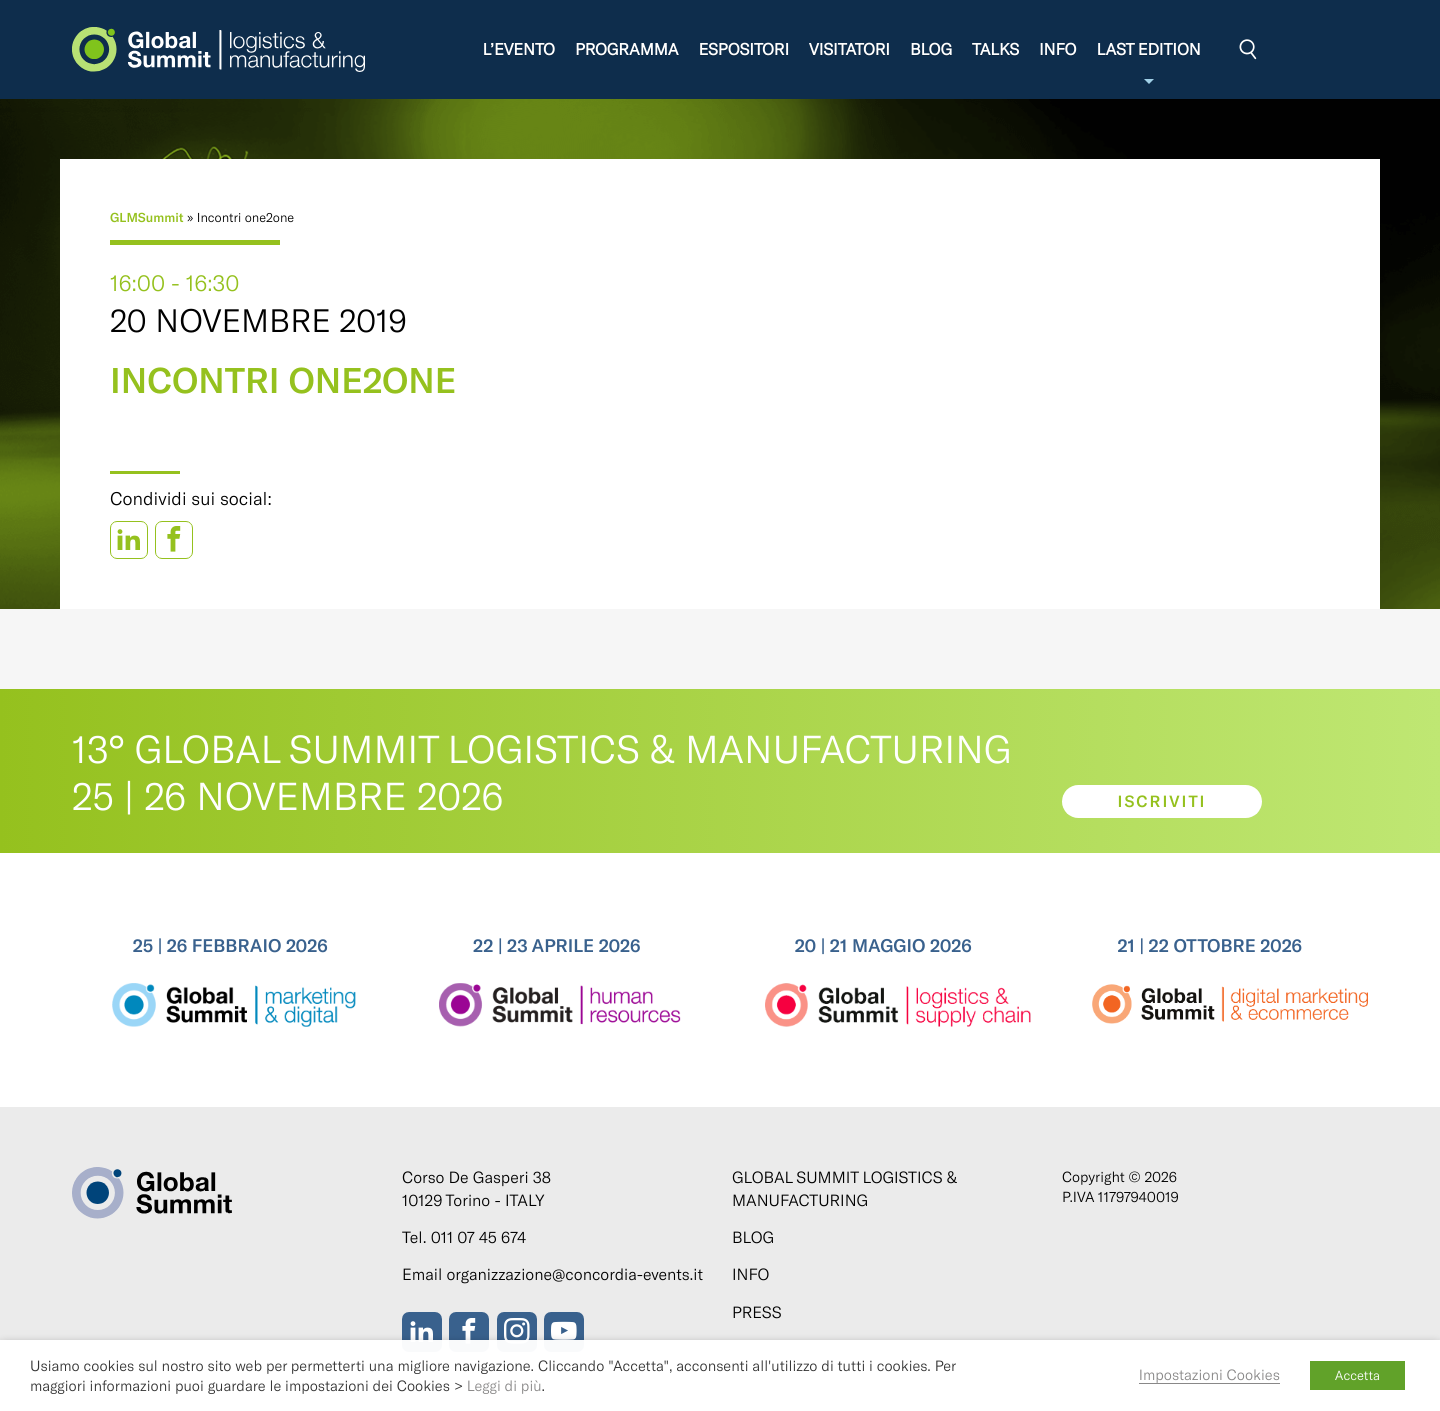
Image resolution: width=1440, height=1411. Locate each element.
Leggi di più (504, 1385)
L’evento (520, 49)
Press (757, 1312)
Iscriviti (1162, 801)
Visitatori (850, 49)
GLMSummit (147, 217)
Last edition (1150, 64)
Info (1058, 49)
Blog (932, 49)
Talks (996, 49)
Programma (627, 49)
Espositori (745, 49)
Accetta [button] (1357, 1375)
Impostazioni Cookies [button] (1209, 1374)
